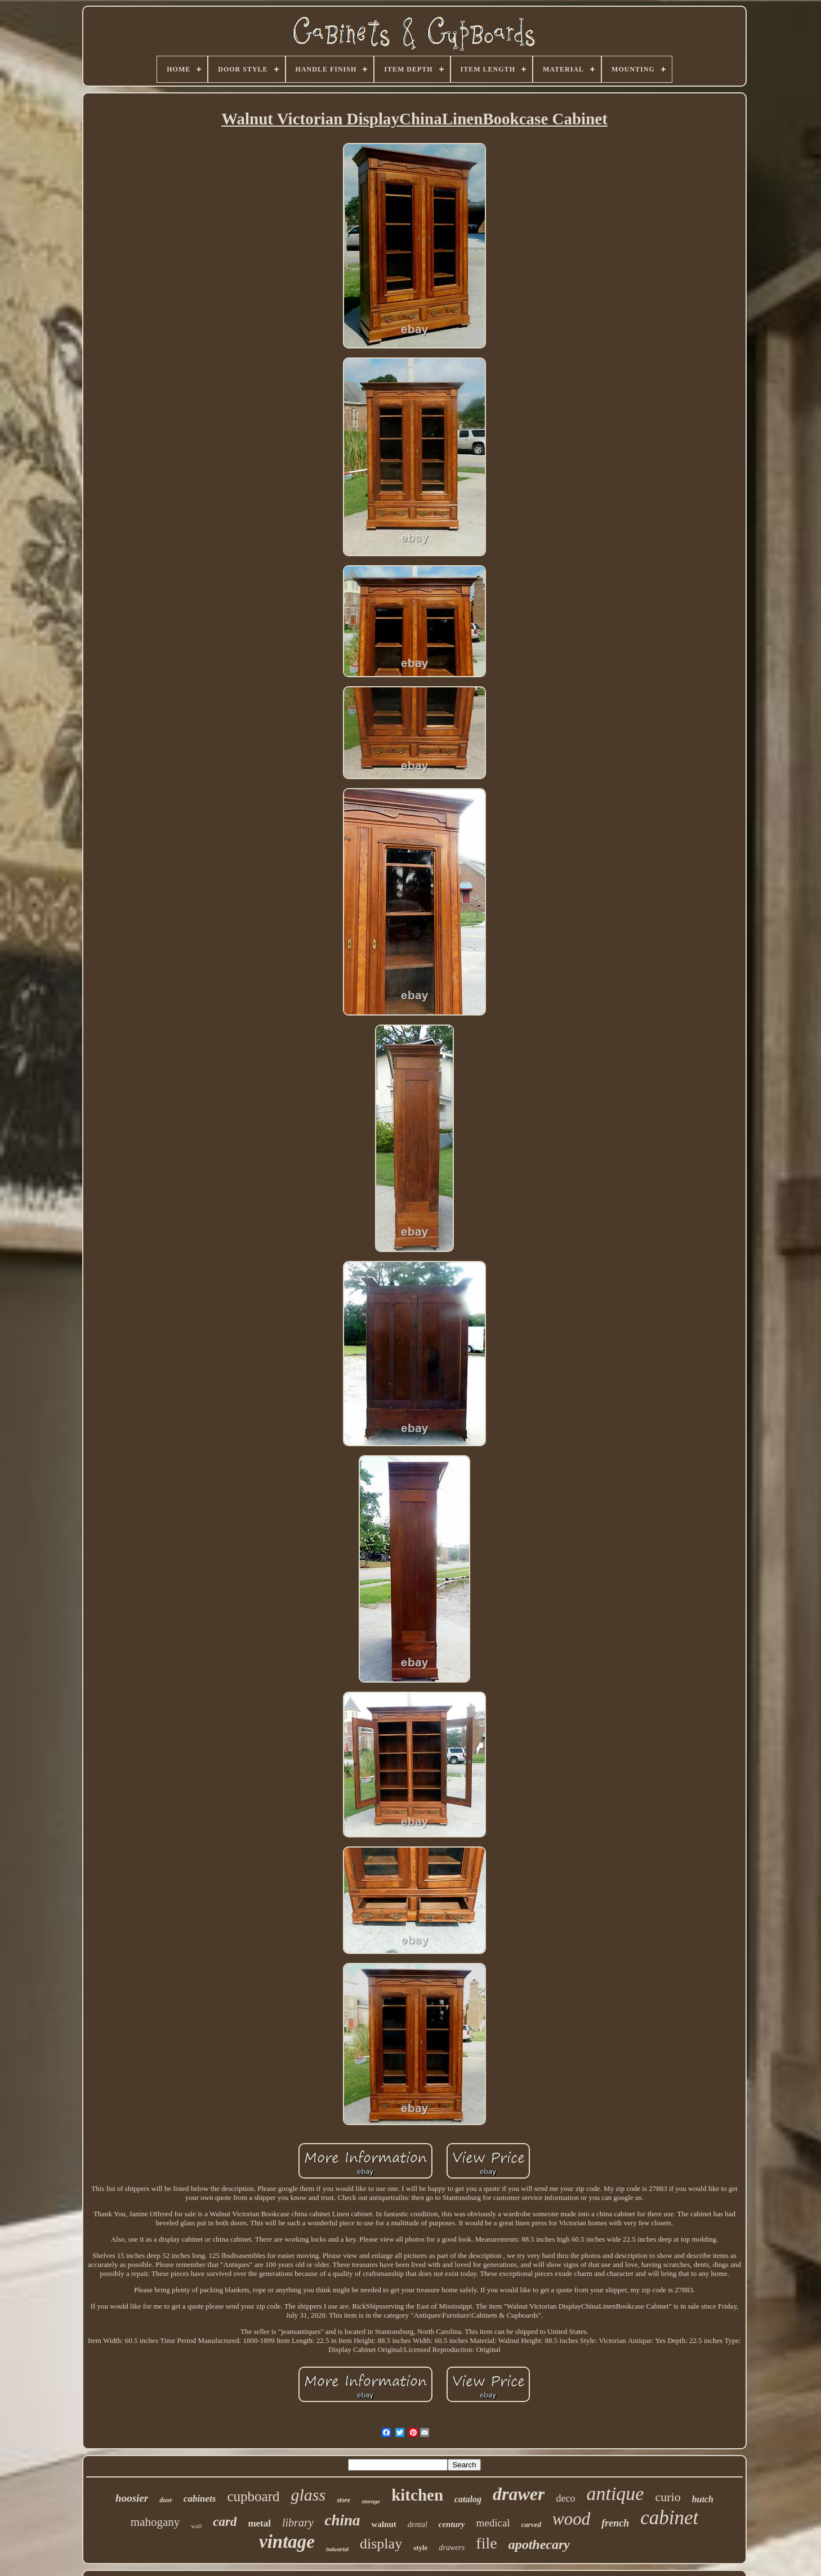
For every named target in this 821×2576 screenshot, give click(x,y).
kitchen (417, 2495)
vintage (287, 2542)
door (165, 2500)
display (381, 2543)
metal (259, 2523)
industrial (337, 2549)
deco (565, 2498)
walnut (384, 2524)
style (420, 2547)
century (452, 2524)
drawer (519, 2494)
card (225, 2522)
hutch (702, 2499)
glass (308, 2494)
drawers (452, 2547)
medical (493, 2523)
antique (615, 2493)
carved (531, 2524)
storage (371, 2501)
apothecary (539, 2544)
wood (571, 2519)
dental (417, 2524)
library (298, 2522)
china (342, 2520)
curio (667, 2497)
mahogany (155, 2522)
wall (196, 2526)
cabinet (669, 2518)
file (486, 2543)
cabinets (200, 2498)
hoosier (131, 2498)
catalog (467, 2499)
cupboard (253, 2496)
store (343, 2500)
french (615, 2523)
